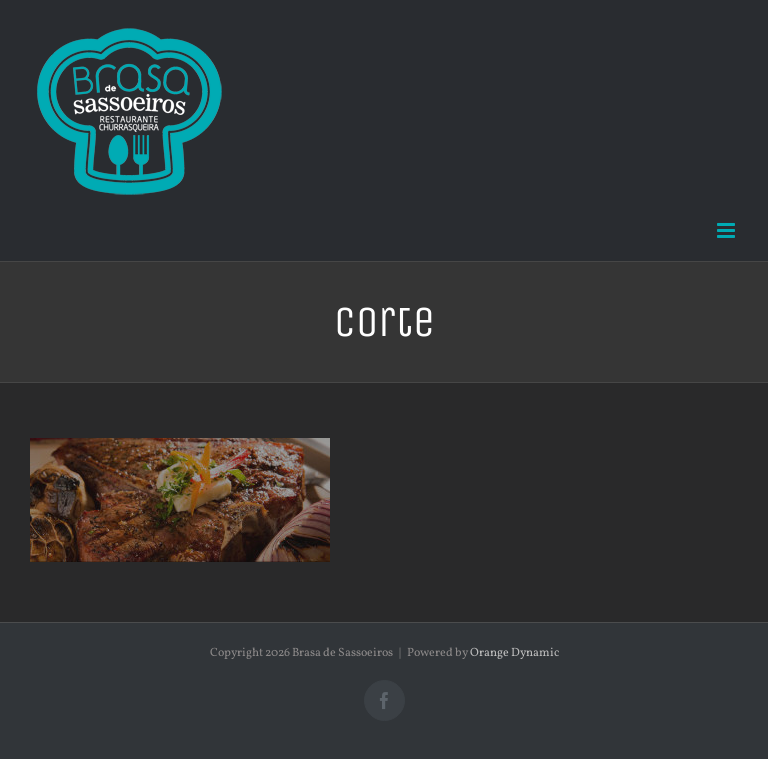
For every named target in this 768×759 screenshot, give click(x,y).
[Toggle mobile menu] (727, 230)
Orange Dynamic (514, 653)
